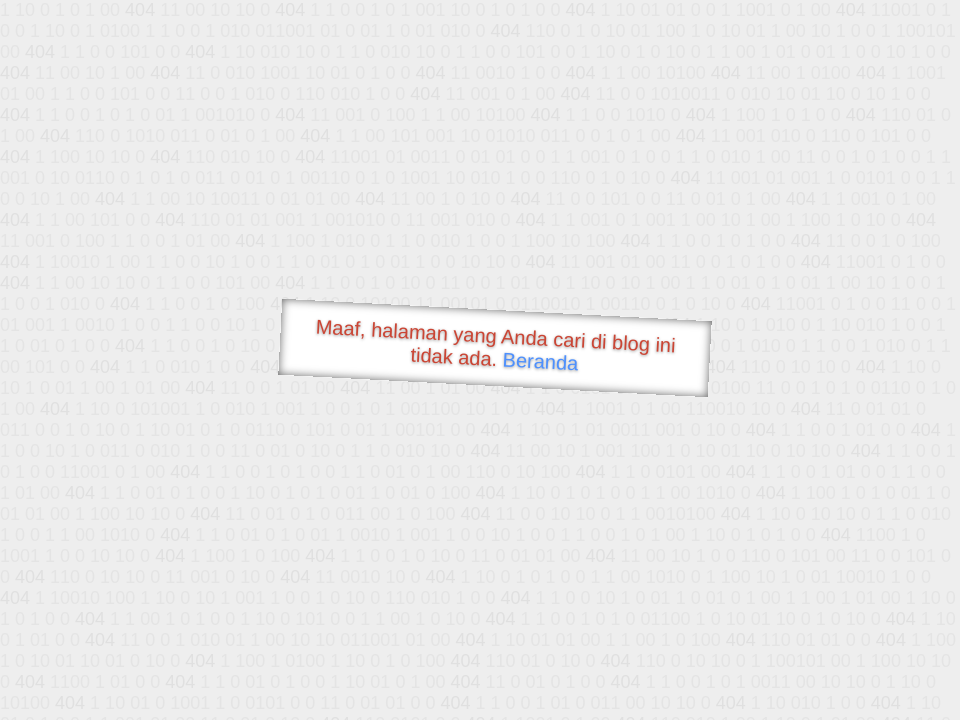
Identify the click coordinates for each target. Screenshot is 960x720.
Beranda (540, 361)
